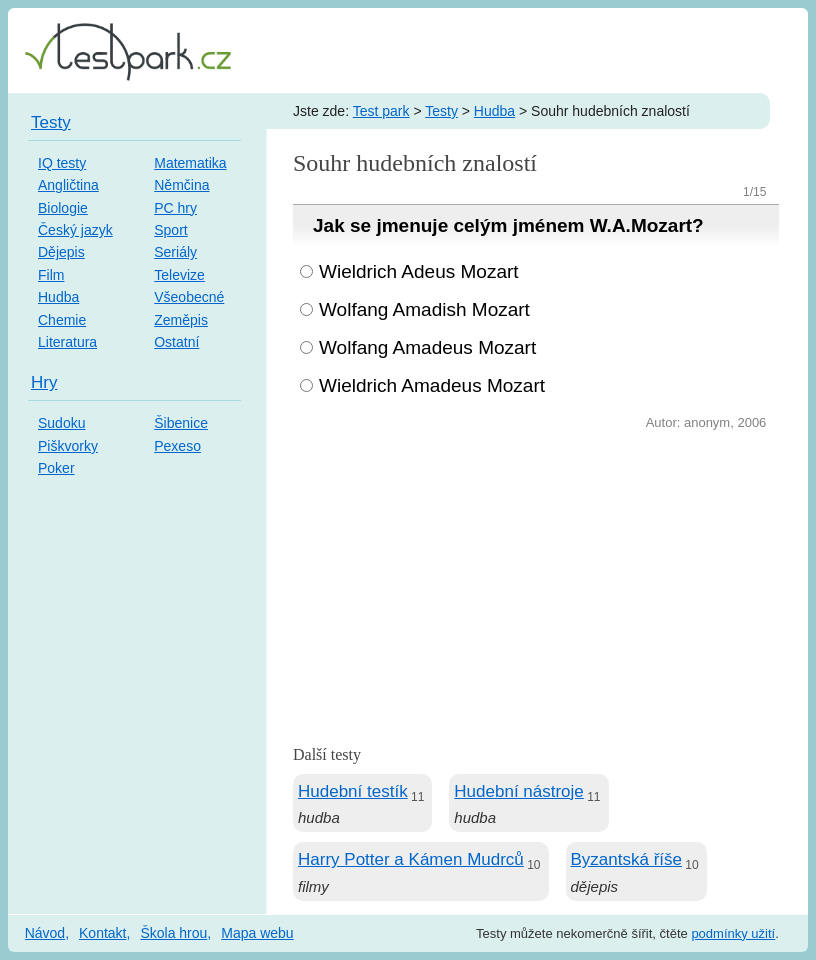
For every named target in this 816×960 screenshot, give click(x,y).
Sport (170, 230)
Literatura (67, 342)
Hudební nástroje (518, 791)
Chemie (62, 320)
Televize (179, 275)
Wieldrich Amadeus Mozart (432, 385)
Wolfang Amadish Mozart (424, 309)
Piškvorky (68, 446)
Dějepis (61, 252)
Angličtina (68, 185)
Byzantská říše (627, 859)
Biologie (63, 208)
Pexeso (177, 446)
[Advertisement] (536, 585)
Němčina (181, 185)
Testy (441, 111)
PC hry (175, 208)
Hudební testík (353, 791)
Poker (56, 468)
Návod (45, 933)
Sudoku (61, 423)
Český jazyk (75, 230)
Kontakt (102, 933)
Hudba (494, 111)
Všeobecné (189, 297)
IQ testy (62, 163)
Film (51, 275)
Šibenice (181, 423)
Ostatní (176, 342)
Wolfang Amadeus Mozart (427, 347)
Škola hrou (173, 933)
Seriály (175, 252)
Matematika (190, 163)
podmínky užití (733, 933)
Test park (381, 111)
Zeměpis (181, 320)
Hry (44, 382)
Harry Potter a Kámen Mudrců (411, 859)
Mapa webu (257, 933)
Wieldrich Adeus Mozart (419, 271)
